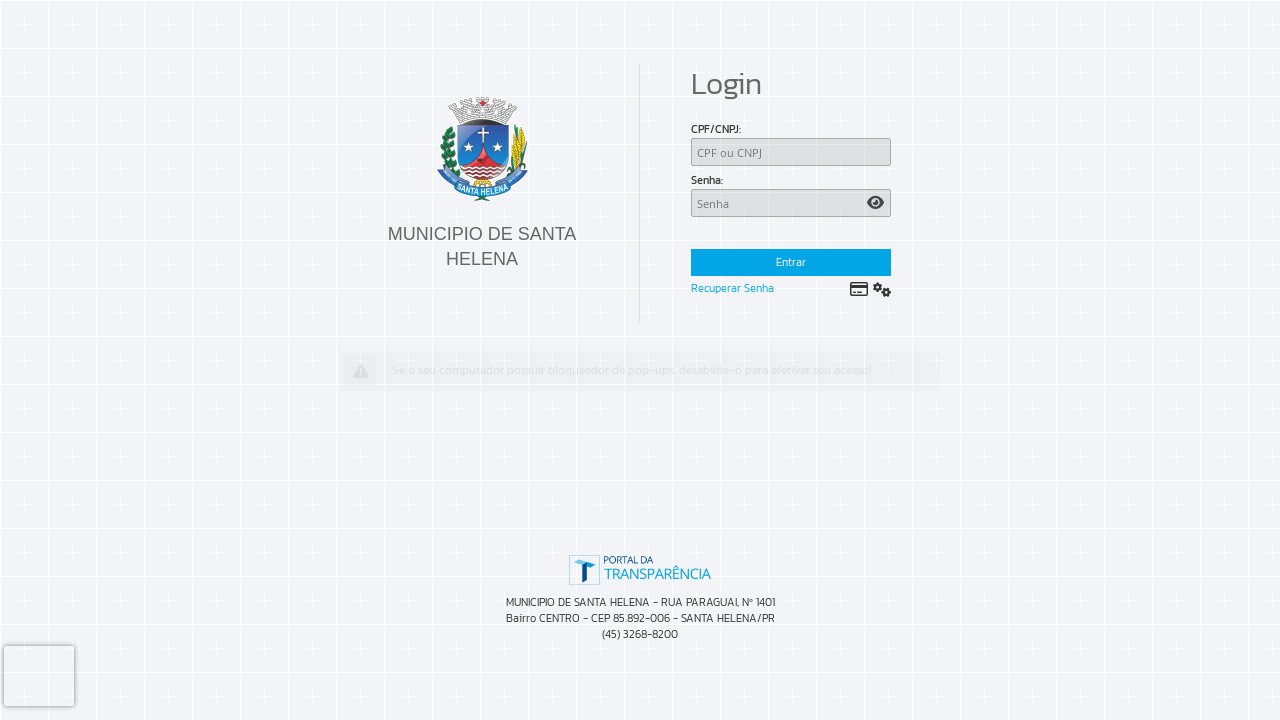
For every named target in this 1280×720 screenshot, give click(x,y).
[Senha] (791, 203)
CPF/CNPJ (715, 129)
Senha (706, 180)
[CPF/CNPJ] (791, 152)
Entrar (791, 262)
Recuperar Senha (732, 288)
